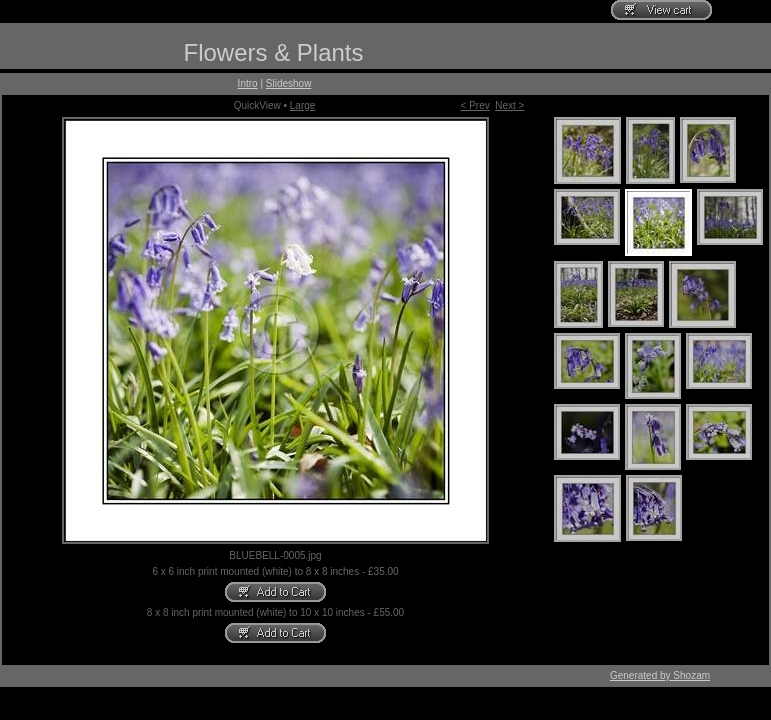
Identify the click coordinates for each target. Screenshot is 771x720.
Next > (509, 105)
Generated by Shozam (660, 675)
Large (303, 105)
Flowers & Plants (273, 52)
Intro (248, 83)
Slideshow (289, 83)
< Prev (475, 105)
